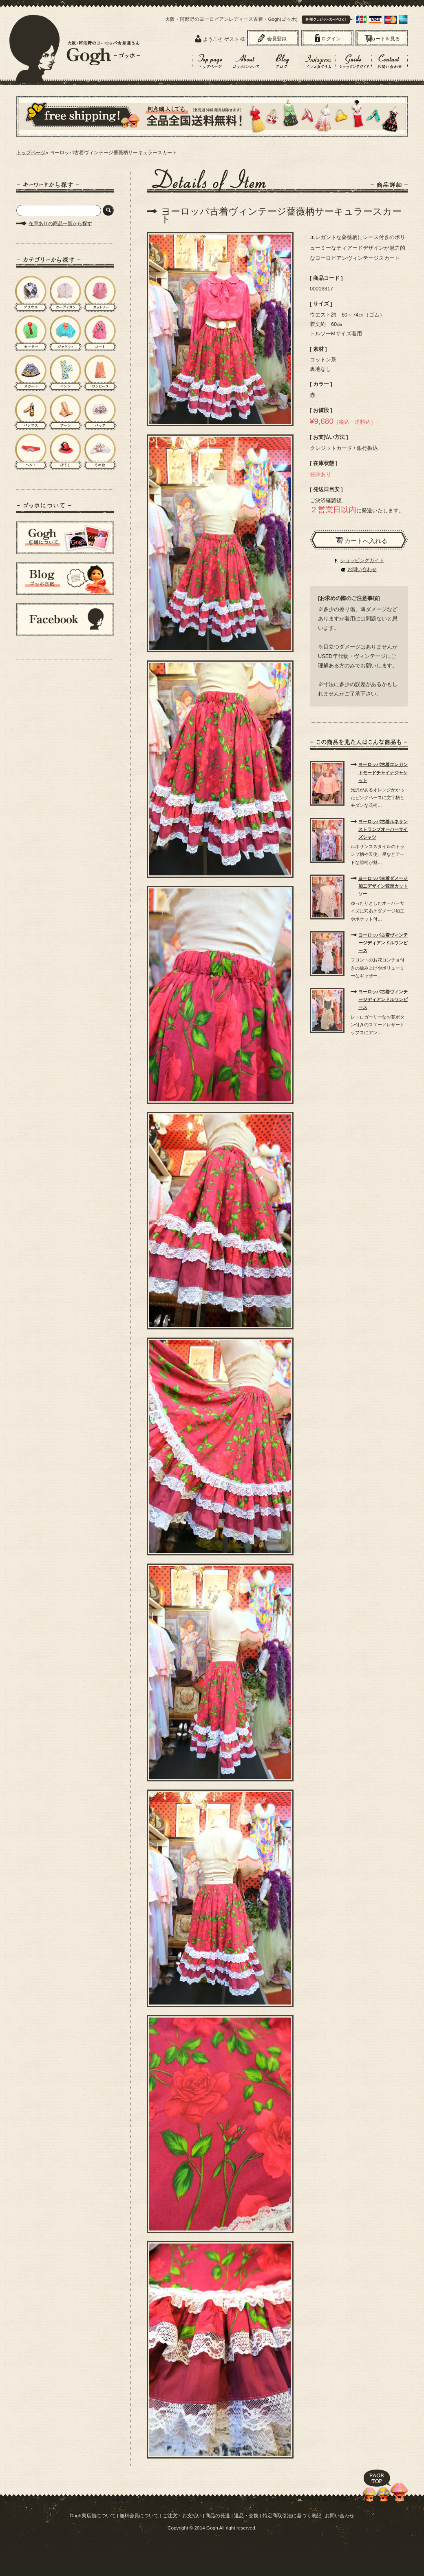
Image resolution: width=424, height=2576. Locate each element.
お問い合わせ (362, 569)
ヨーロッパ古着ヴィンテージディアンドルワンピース (383, 942)
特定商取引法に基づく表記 (292, 2515)
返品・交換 (246, 2515)
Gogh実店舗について (93, 2515)
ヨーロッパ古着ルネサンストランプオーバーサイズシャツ (383, 829)
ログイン (331, 39)
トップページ (31, 152)
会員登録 (277, 39)
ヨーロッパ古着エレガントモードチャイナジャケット (383, 772)
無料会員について (139, 2515)
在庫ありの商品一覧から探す (60, 223)
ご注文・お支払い (182, 2515)
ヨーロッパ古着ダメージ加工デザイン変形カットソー (383, 886)
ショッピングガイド (362, 560)
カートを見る (385, 39)
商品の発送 (217, 2515)
